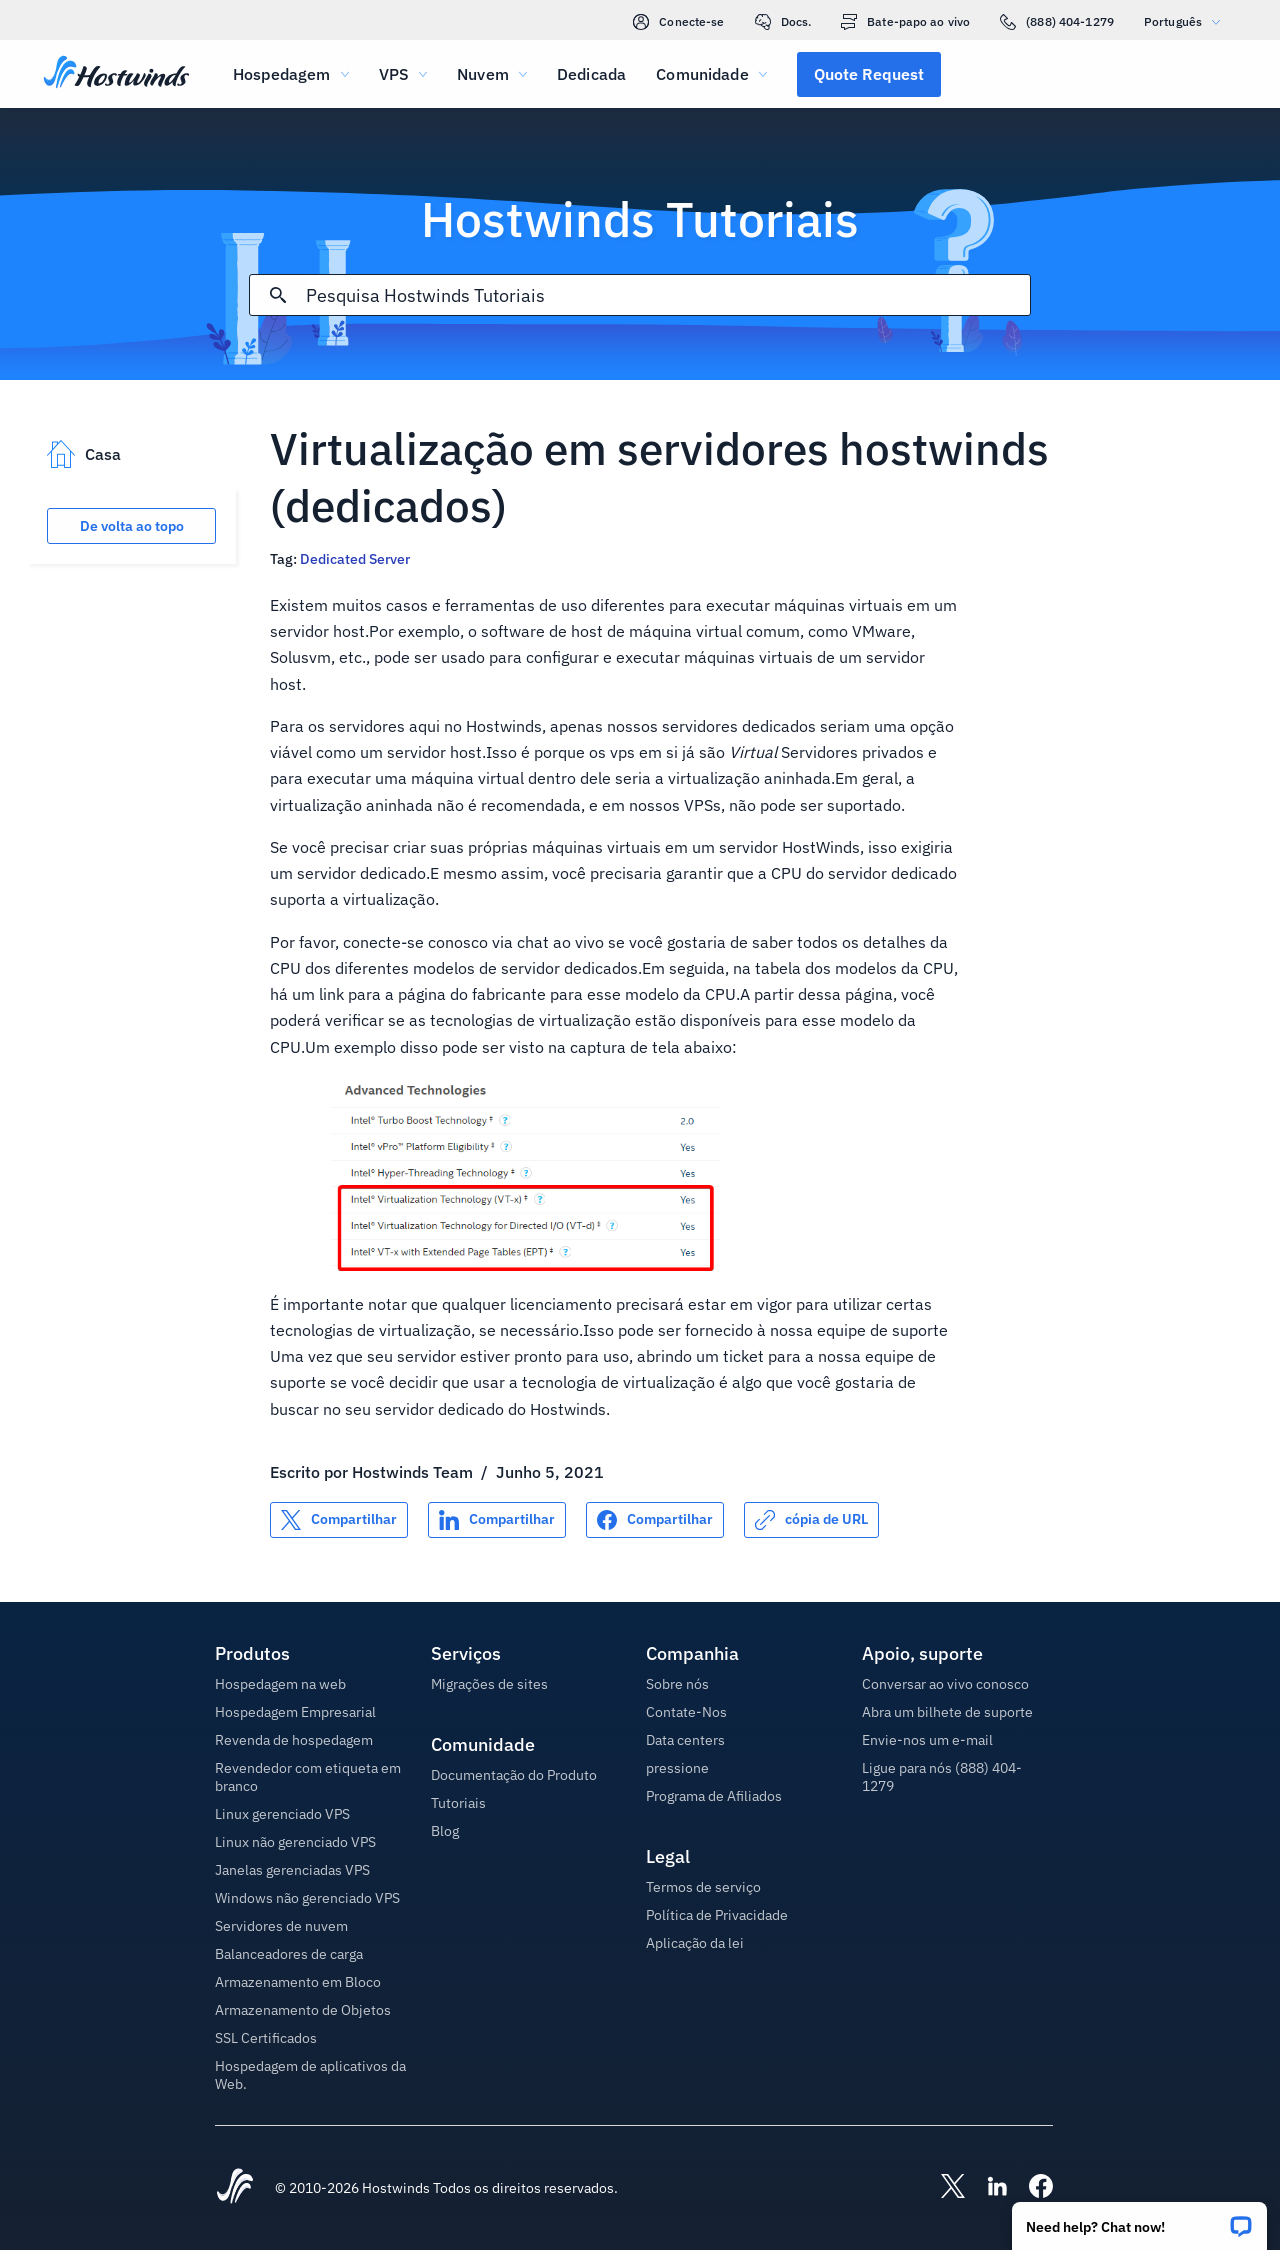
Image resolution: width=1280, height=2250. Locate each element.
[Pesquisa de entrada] (667, 295)
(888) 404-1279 (1057, 22)
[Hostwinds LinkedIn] (987, 2188)
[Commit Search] (278, 295)
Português (1187, 21)
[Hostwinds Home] (235, 2188)
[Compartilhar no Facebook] (655, 1520)
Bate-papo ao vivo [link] (905, 22)
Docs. (783, 22)
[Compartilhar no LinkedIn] (497, 1520)
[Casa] (116, 74)
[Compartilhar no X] (339, 1520)
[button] (1139, 2219)
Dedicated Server (355, 559)
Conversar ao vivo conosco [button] (945, 1684)
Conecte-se (678, 22)
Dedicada (591, 74)
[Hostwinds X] (943, 2188)
